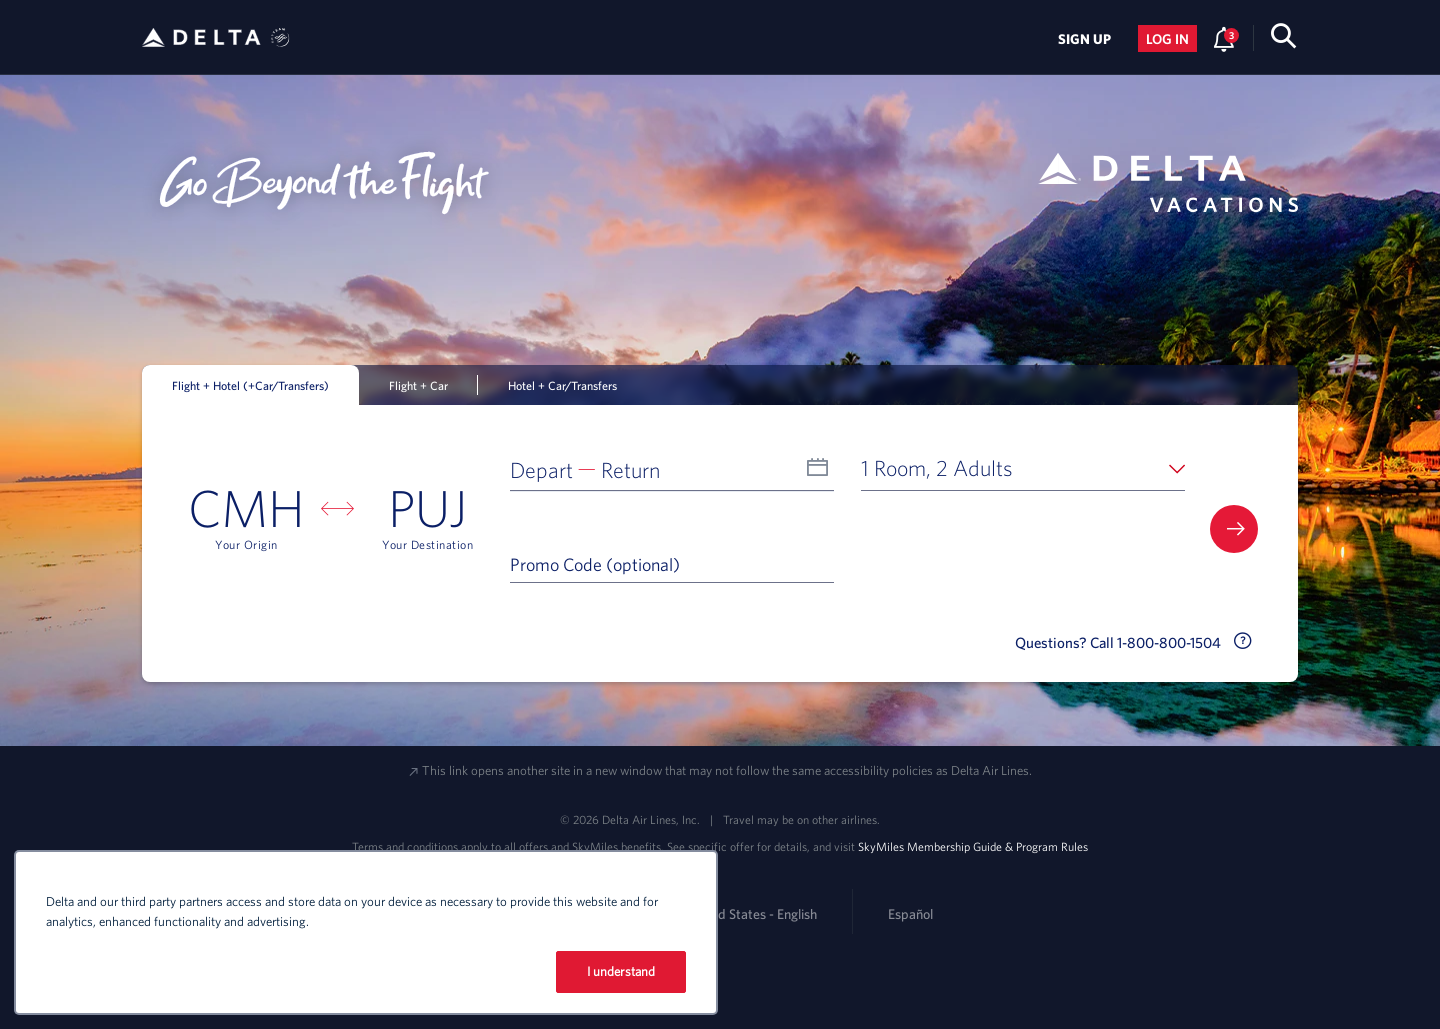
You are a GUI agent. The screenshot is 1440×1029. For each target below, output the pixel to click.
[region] (366, 932)
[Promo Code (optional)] (672, 564)
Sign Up (1084, 39)
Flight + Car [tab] (418, 385)
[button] (672, 468)
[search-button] (1283, 39)
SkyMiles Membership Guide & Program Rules (973, 846)
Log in (1167, 39)
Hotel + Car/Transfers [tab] (562, 385)
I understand (621, 971)
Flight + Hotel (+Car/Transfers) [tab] (250, 385)
